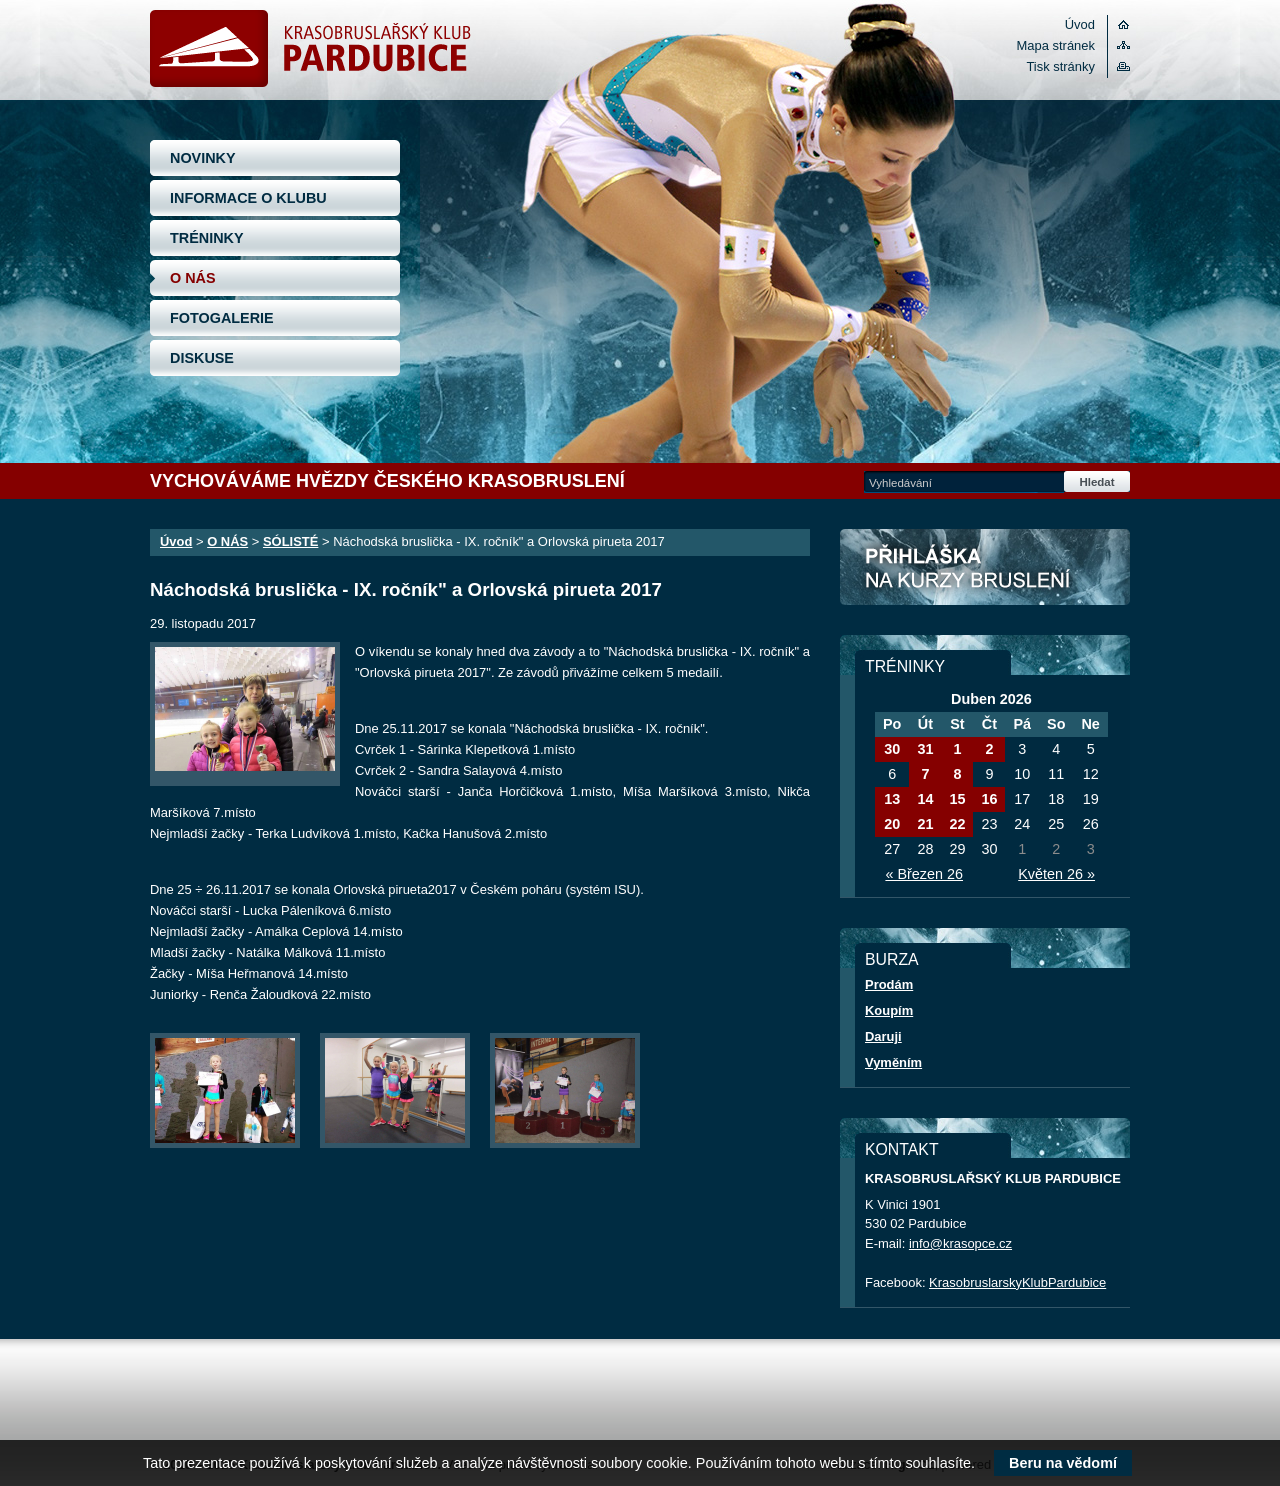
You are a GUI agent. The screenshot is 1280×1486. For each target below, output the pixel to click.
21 (925, 824)
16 (989, 799)
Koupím (889, 1010)
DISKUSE (202, 358)
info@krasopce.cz (960, 1243)
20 (892, 824)
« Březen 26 (924, 874)
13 (892, 799)
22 (957, 824)
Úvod (1080, 24)
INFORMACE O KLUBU (248, 198)
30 (892, 749)
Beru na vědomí (1063, 1463)
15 (957, 799)
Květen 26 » (1056, 874)
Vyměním (893, 1062)
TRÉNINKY (207, 238)
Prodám (889, 984)
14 (925, 799)
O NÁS (193, 278)
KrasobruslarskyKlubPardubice (1017, 1282)
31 (925, 749)
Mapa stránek (1056, 45)
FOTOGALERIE (222, 318)
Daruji (883, 1036)
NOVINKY (203, 158)
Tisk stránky (1060, 66)
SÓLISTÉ (290, 541)
